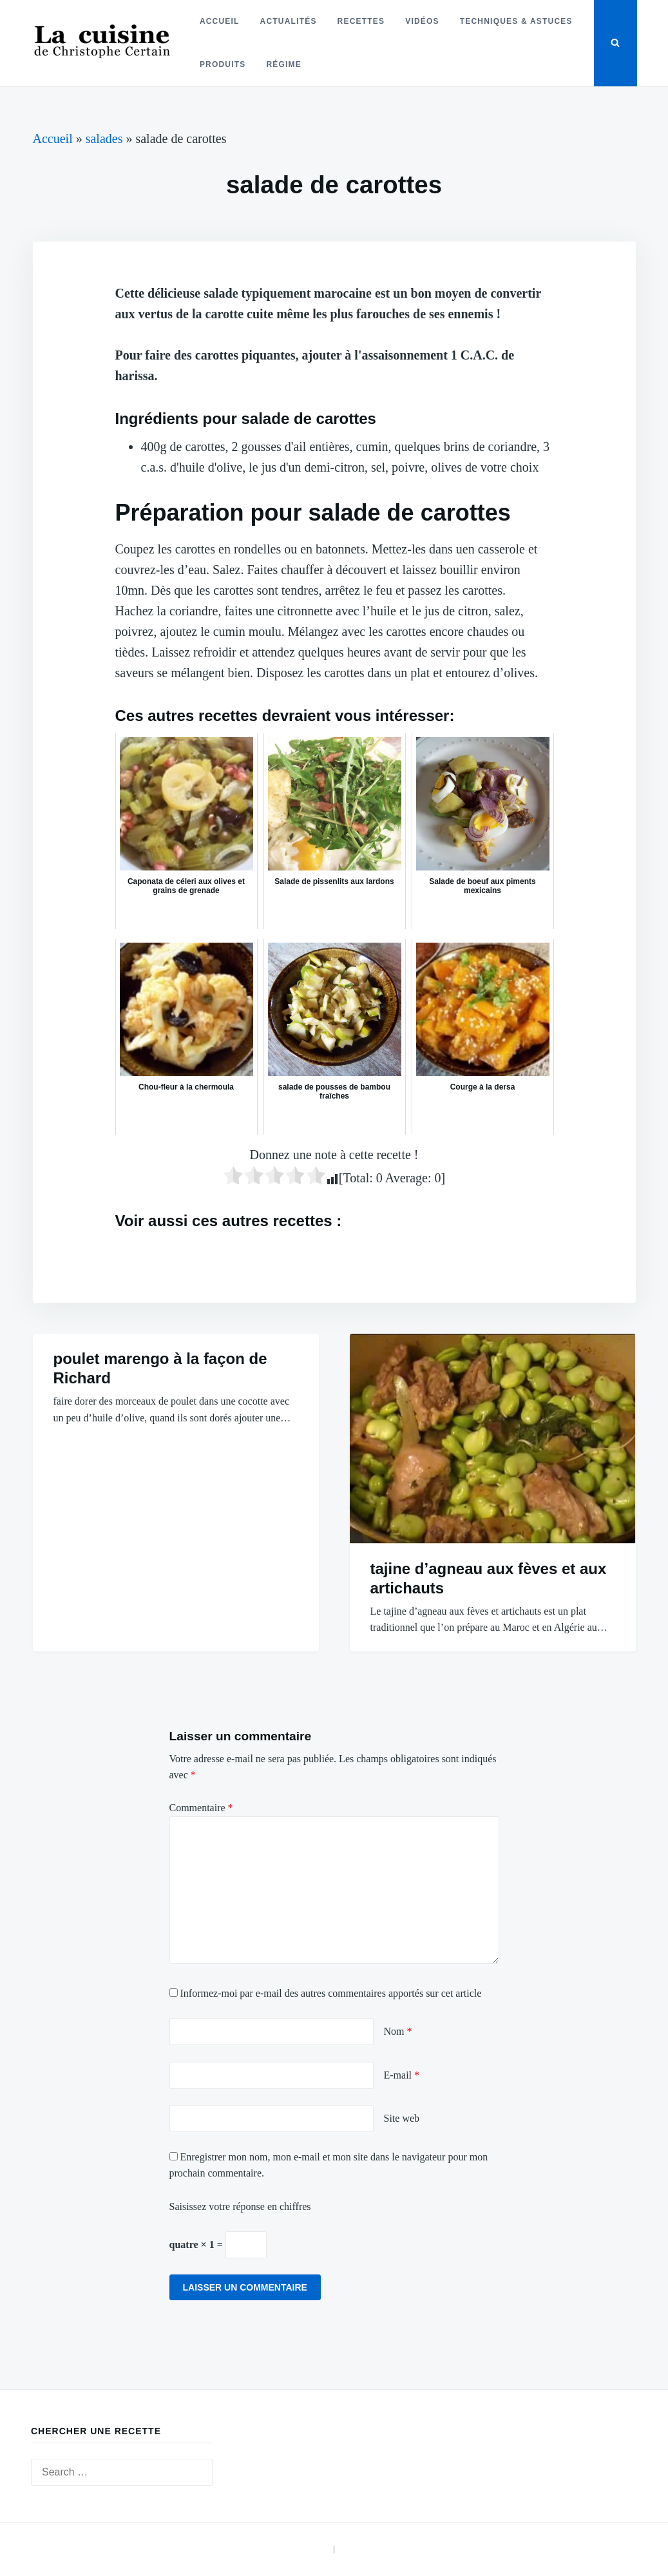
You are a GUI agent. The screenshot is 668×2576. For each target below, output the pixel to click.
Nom (398, 2031)
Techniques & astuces (516, 21)
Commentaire (201, 1807)
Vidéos (422, 21)
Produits (223, 64)
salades (104, 138)
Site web (402, 2118)
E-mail (402, 2075)
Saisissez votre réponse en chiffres (240, 2206)
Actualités (288, 21)
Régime (283, 64)
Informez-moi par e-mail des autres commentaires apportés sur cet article (331, 1993)
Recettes (361, 21)
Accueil (220, 21)
